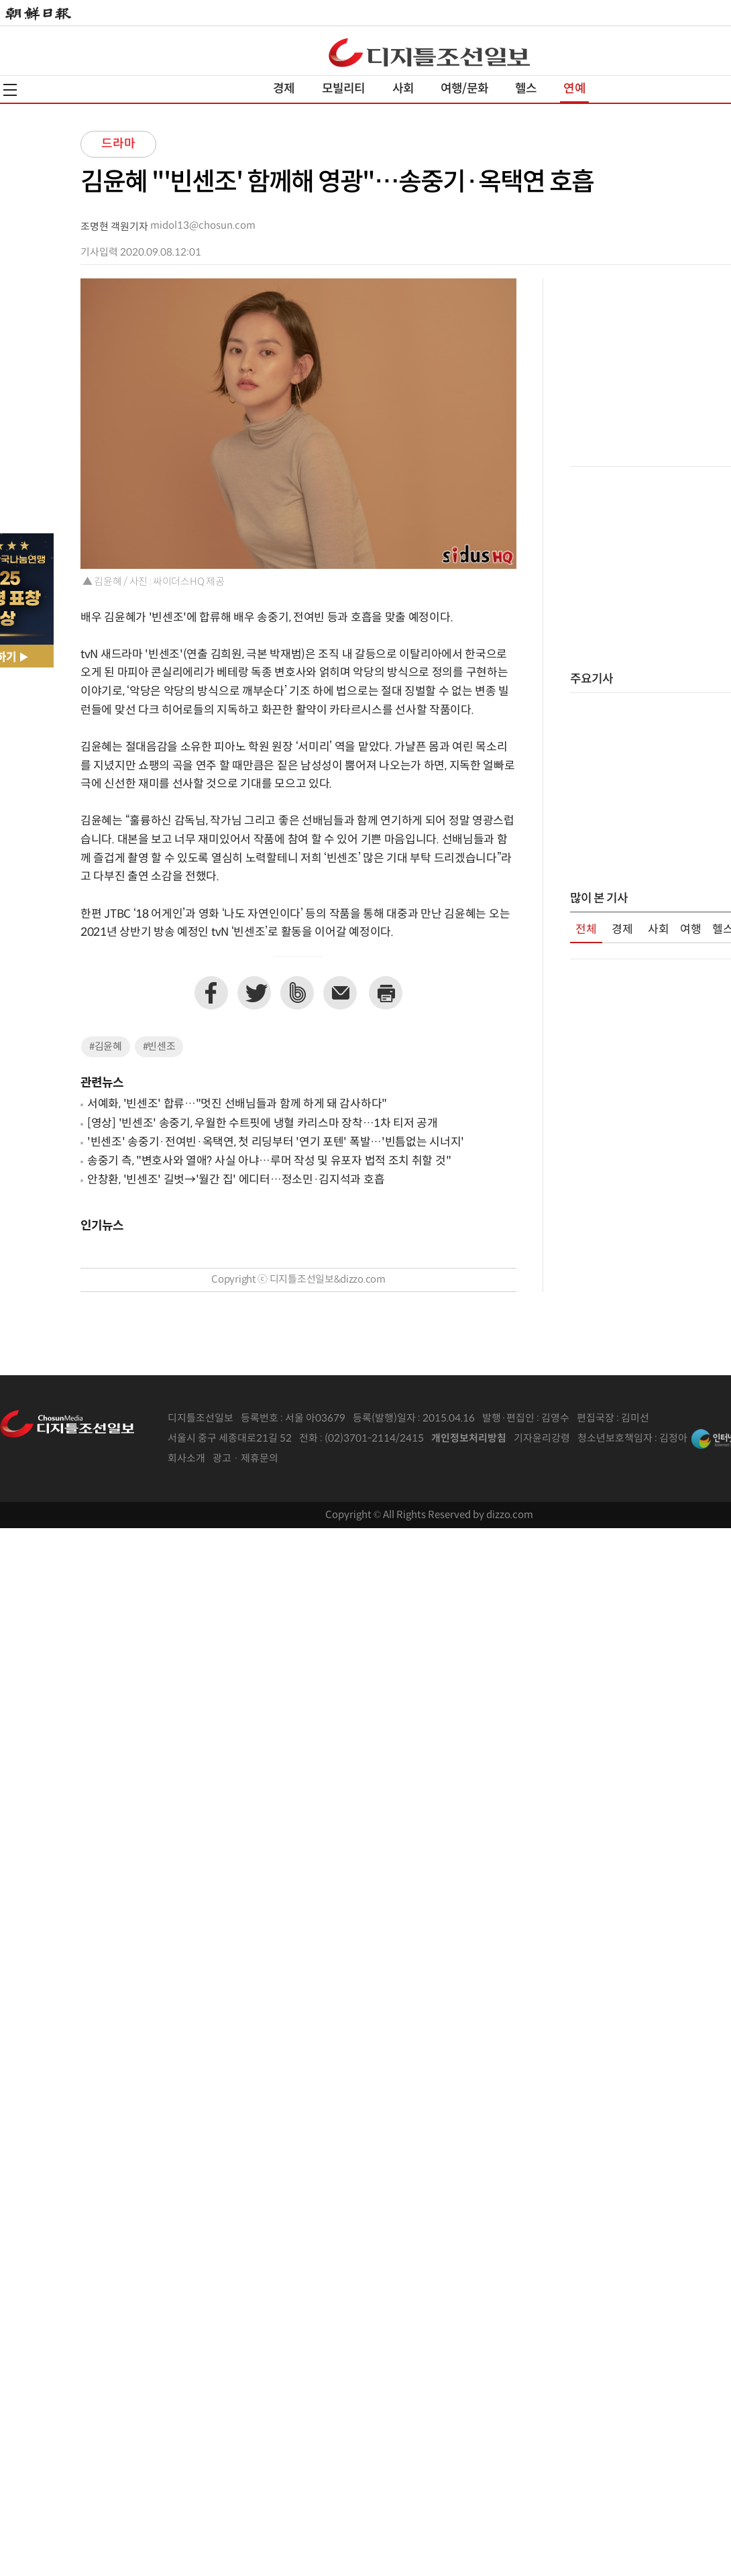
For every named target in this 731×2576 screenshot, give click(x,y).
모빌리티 (344, 89)
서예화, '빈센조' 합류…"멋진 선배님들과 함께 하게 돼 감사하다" (237, 1104)
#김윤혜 (105, 1046)
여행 (690, 929)
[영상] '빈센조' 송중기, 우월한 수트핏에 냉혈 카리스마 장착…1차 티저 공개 (262, 1123)
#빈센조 (159, 1046)
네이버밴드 (297, 993)
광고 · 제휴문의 (245, 1458)
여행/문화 (464, 89)
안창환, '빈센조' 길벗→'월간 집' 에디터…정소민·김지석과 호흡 (235, 1180)
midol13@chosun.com (203, 225)
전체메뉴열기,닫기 (10, 90)
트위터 (254, 993)
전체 (586, 929)
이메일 (340, 993)
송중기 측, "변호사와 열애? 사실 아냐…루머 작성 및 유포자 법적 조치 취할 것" (269, 1161)
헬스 (526, 89)
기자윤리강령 (542, 1438)
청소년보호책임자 (615, 1438)
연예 (574, 89)
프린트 (385, 993)
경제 (283, 89)
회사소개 (186, 1458)
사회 (403, 89)
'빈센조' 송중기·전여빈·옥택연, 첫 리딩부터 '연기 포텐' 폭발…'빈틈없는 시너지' (275, 1142)
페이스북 (211, 993)
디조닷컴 (429, 52)
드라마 (118, 144)
